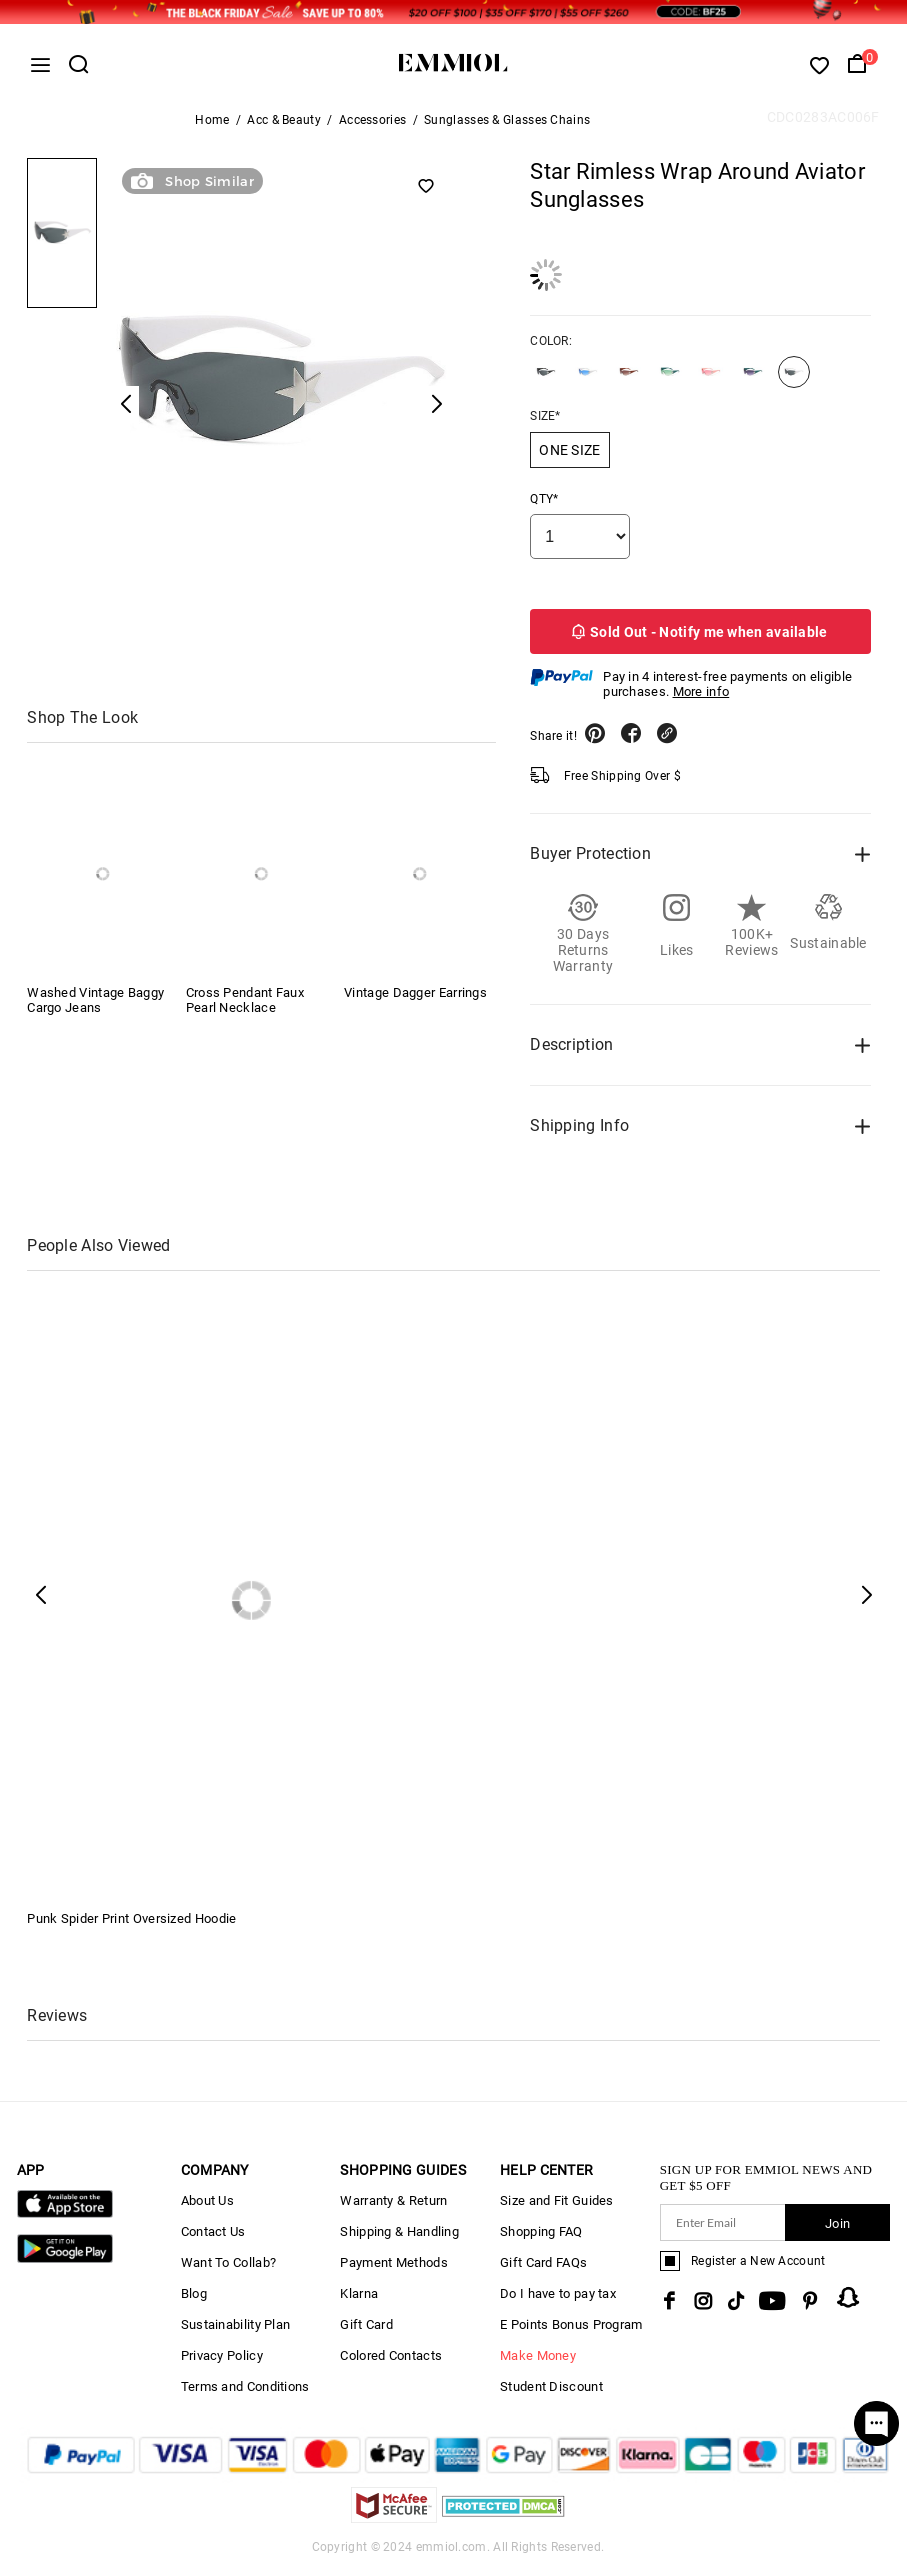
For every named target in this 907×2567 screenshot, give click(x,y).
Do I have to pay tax (558, 2293)
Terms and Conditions (245, 2386)
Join (837, 2223)
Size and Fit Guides (557, 2200)
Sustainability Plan (236, 2324)
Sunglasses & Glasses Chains (507, 120)
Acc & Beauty (284, 120)
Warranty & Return (393, 2200)
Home (212, 120)
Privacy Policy (222, 2355)
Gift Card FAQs (543, 2262)
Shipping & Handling (399, 2231)
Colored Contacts (391, 2355)
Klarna (359, 2293)
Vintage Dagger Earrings (415, 992)
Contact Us (213, 2231)
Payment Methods (394, 2262)
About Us (207, 2200)
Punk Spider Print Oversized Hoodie (131, 1918)
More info (701, 691)
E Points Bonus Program (571, 2324)
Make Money (538, 2355)
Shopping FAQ (541, 2231)
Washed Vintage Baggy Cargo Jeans (95, 1000)
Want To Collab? (229, 2262)
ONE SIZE (569, 450)
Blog (194, 2293)
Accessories (372, 120)
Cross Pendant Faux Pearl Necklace (245, 1000)
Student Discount (551, 2386)
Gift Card (366, 2324)
